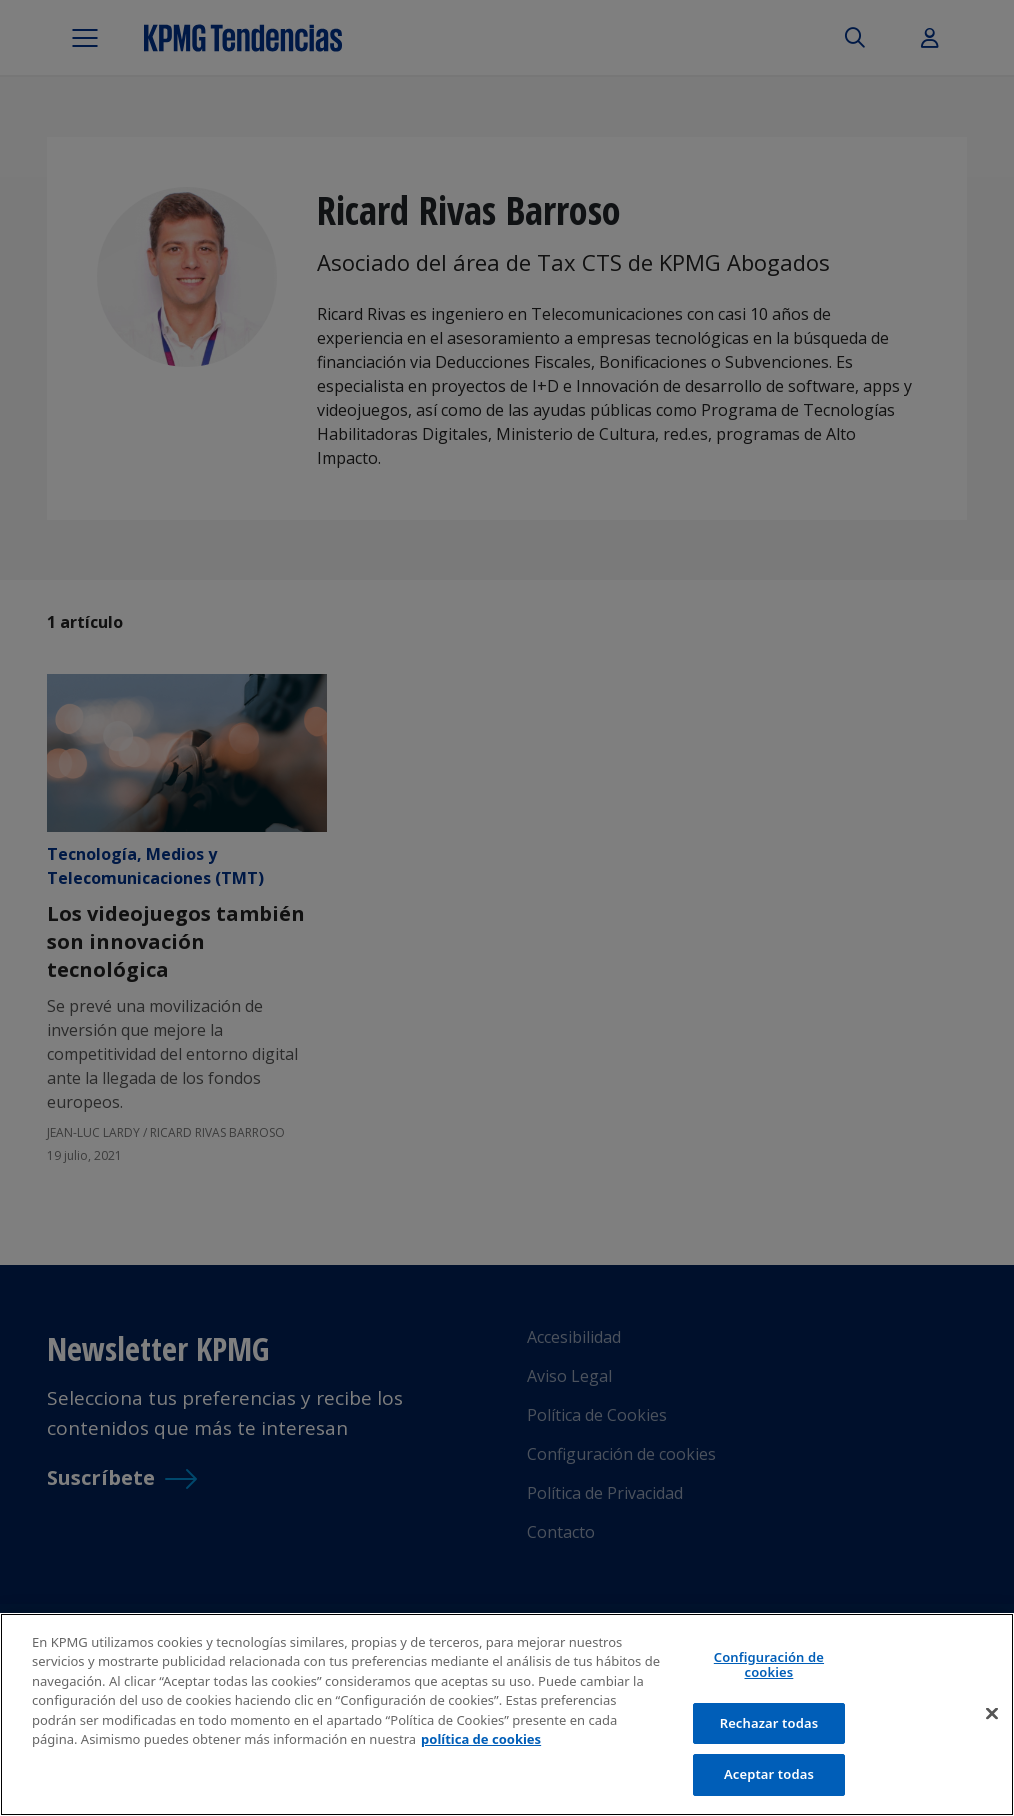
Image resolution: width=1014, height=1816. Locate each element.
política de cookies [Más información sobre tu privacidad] (481, 1739)
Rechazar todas (769, 1723)
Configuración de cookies (769, 1665)
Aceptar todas (769, 1774)
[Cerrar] (992, 1714)
